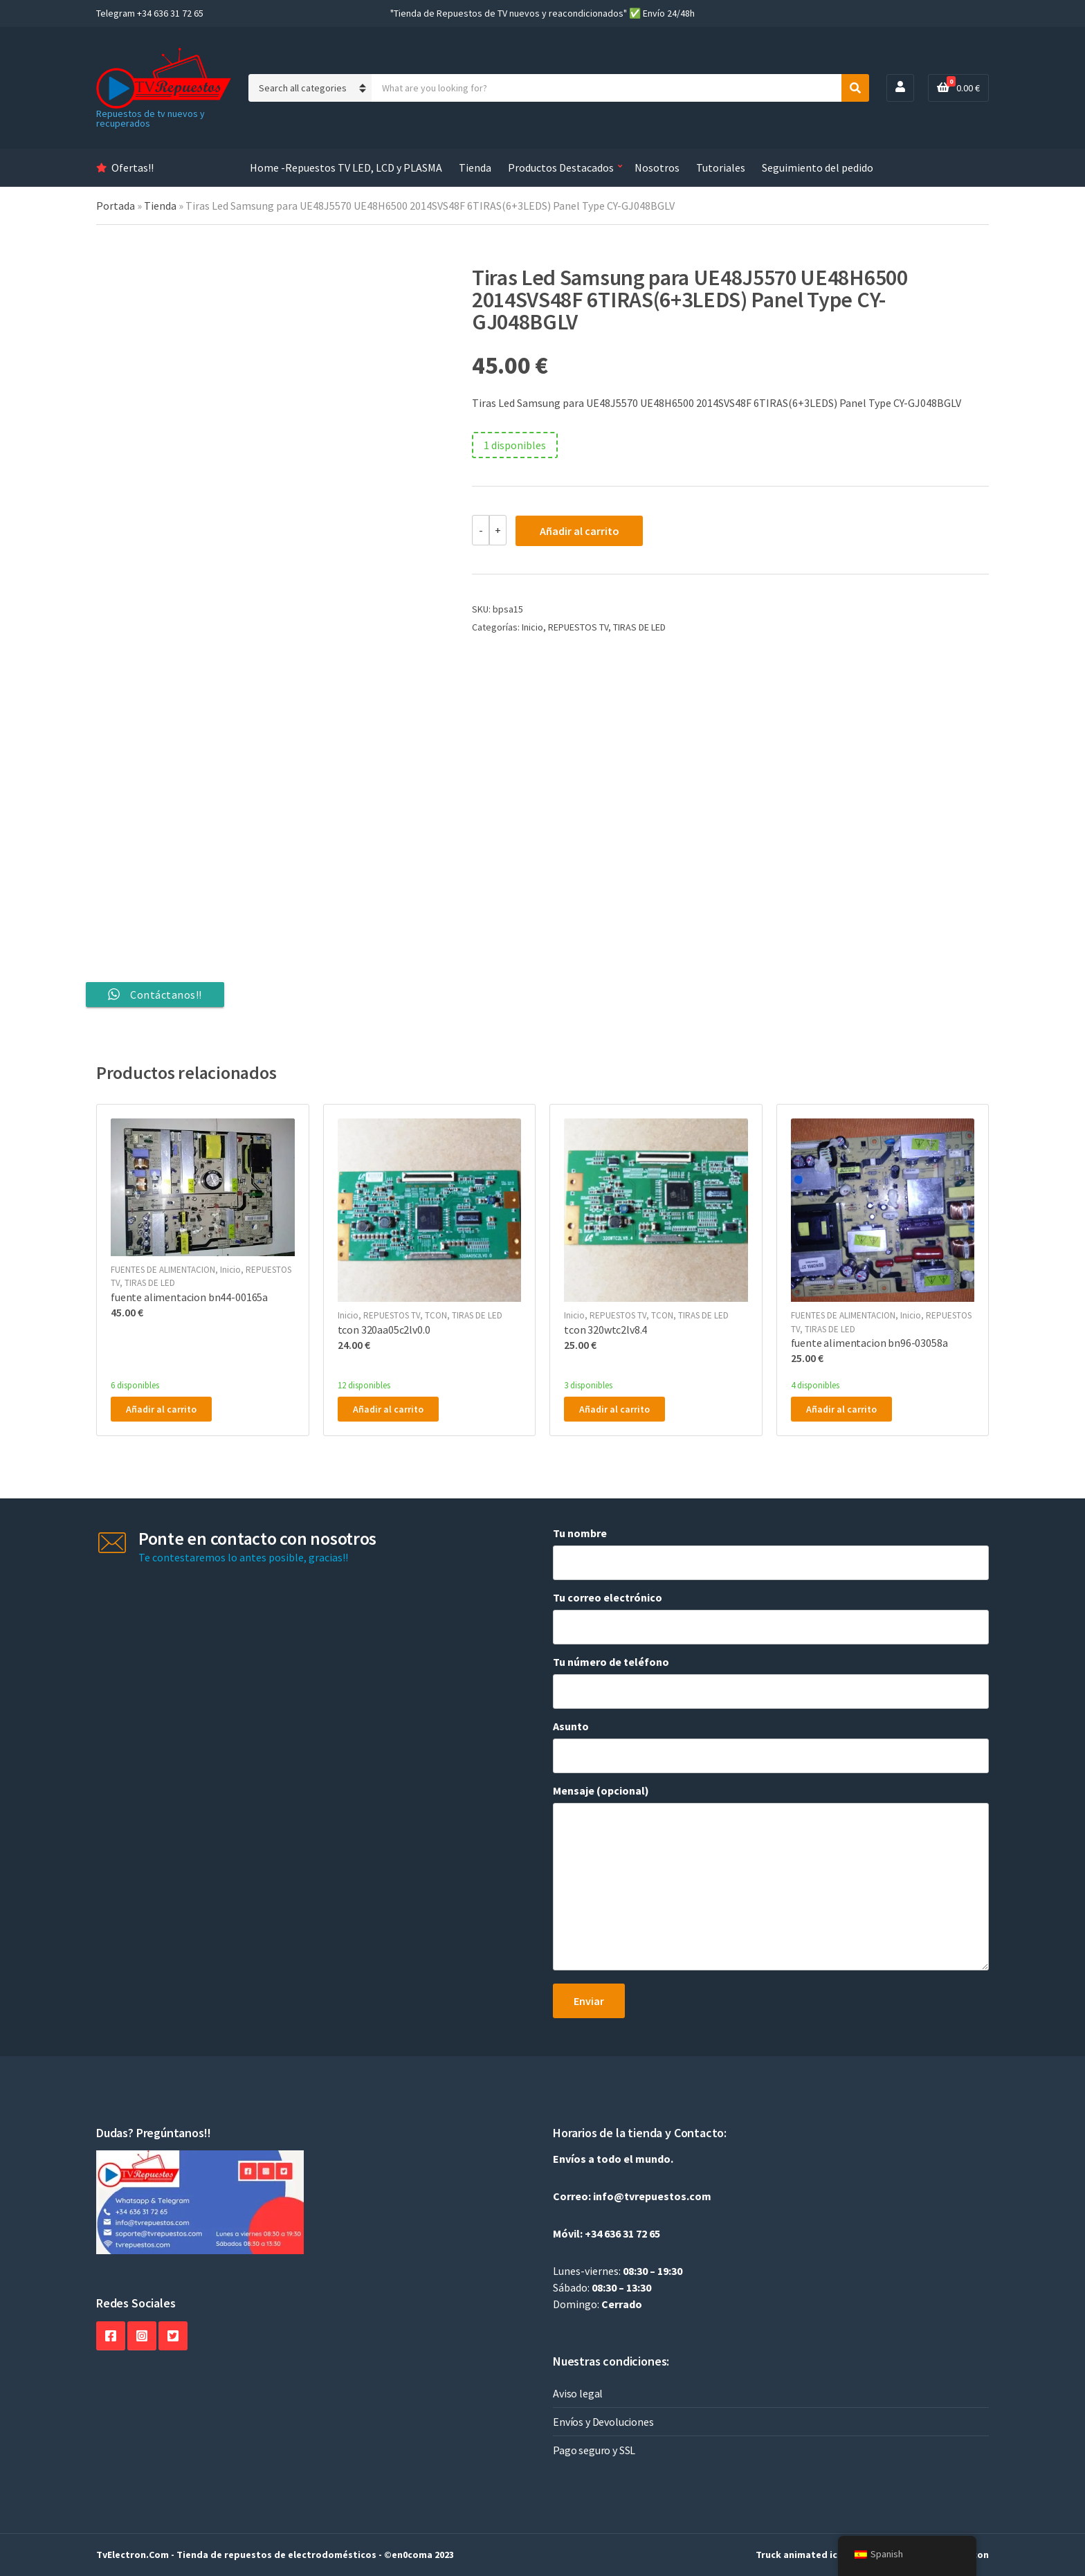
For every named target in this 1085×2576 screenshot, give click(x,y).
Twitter (173, 2335)
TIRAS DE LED (639, 627)
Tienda (475, 167)
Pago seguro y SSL (594, 2450)
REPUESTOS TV (578, 627)
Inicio (532, 627)
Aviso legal (578, 2393)
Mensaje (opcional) (771, 1878)
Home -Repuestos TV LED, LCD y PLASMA (346, 167)
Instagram (141, 2335)
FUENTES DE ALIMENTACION (163, 1270)
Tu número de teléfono (771, 1682)
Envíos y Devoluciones (603, 2422)
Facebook (110, 2335)
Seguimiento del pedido (817, 167)
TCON (436, 1315)
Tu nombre (771, 1553)
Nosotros (657, 167)
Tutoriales (720, 167)
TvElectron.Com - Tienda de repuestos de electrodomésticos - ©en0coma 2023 (275, 2554)
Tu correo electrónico (771, 1617)
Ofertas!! (132, 167)
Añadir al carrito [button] (161, 1409)
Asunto (771, 1746)
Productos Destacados (561, 167)
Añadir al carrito (579, 531)
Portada (115, 205)
